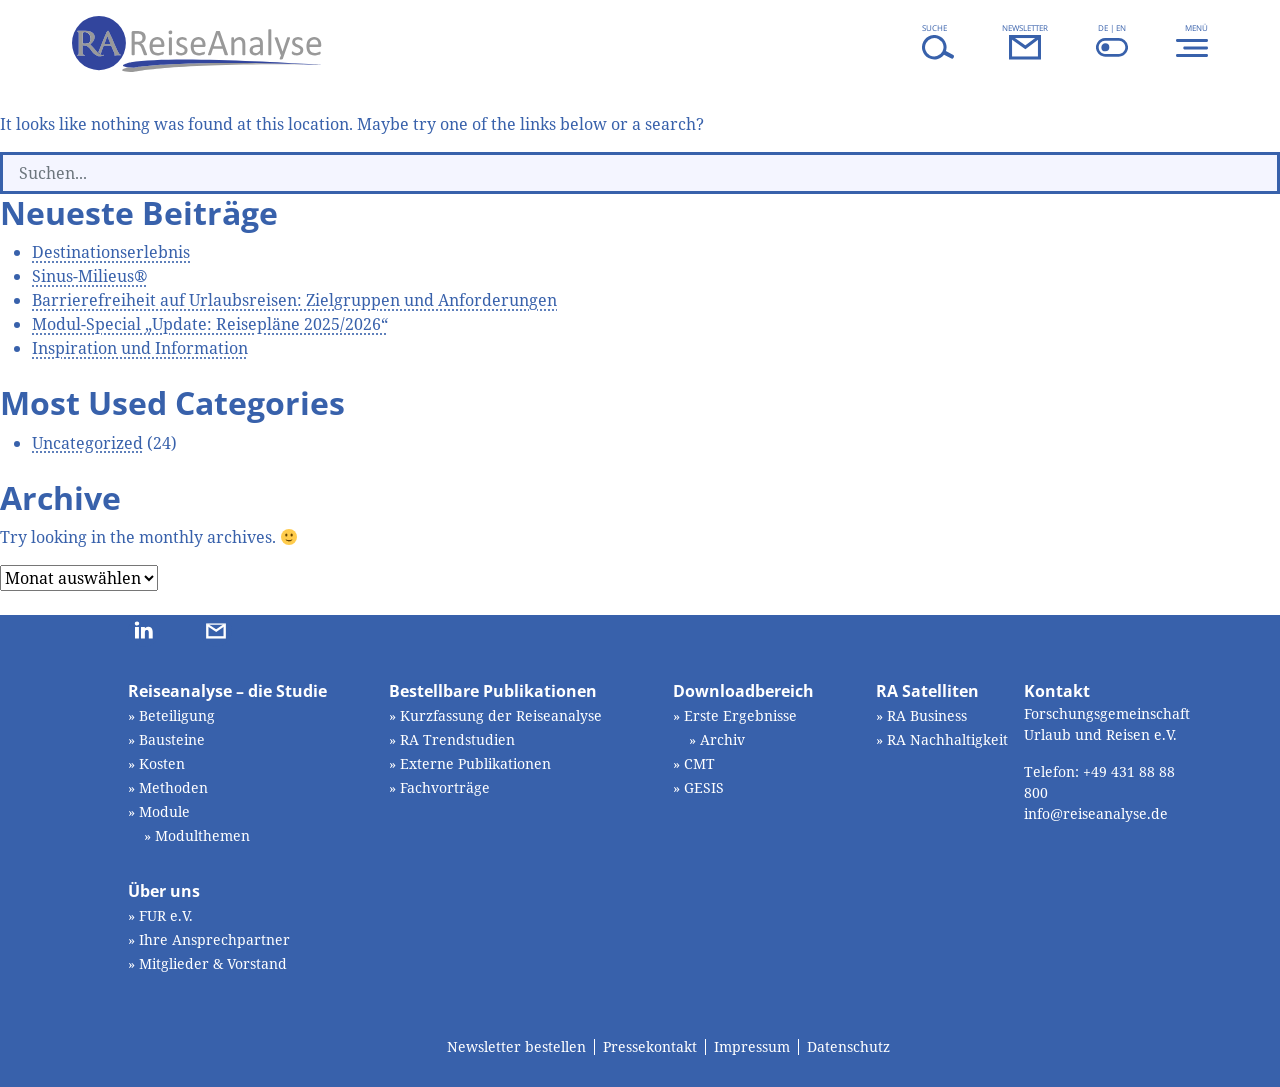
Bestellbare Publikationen (493, 691)
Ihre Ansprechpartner (214, 939)
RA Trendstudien (457, 739)
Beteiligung (177, 715)
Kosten (162, 763)
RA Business (927, 715)
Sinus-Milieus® (90, 276)
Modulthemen (202, 835)
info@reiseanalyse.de (1096, 813)
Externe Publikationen (475, 763)
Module (164, 811)
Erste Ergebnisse (740, 715)
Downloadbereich (743, 691)
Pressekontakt (650, 1047)
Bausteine (172, 739)
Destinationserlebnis (111, 252)
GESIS (704, 787)
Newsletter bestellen (516, 1047)
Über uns (164, 891)
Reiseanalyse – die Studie (227, 691)
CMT (699, 763)
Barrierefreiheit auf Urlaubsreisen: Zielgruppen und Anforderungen (294, 300)
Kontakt (1057, 691)
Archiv (722, 739)
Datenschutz (848, 1047)
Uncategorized (87, 443)
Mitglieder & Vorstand (213, 963)
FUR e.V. (166, 915)
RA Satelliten (927, 691)
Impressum (752, 1047)
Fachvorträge (445, 787)
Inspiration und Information (140, 348)
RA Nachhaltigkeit (947, 739)
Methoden (173, 787)
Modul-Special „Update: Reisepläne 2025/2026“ (210, 324)
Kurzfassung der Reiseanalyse (501, 715)
